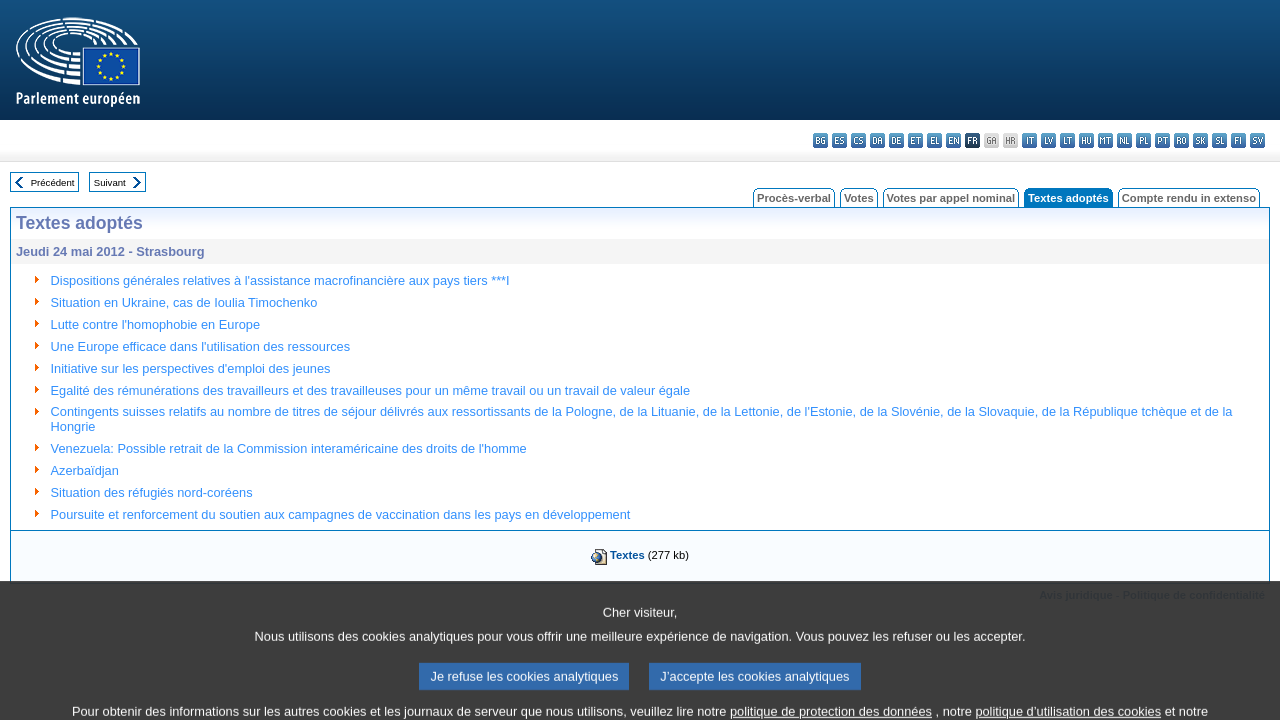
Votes (859, 198)
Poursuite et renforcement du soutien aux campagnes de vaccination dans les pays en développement (341, 514)
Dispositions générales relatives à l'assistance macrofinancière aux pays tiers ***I (280, 280)
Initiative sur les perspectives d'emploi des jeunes (191, 368)
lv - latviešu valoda (1048, 140)
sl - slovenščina (1219, 140)
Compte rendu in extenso (1189, 198)
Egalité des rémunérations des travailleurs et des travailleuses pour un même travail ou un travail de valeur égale (370, 390)
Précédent (53, 182)
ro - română (1181, 140)
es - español (839, 140)
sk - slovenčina (1200, 140)
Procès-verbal (794, 198)
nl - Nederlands (1124, 140)
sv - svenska (1257, 140)
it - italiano (1029, 140)
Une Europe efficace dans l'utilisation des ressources (201, 346)
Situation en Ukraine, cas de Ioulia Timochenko (184, 302)
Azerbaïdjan (85, 470)
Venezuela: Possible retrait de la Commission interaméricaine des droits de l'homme (289, 448)
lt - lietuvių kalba (1067, 140)
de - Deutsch (896, 140)
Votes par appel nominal (951, 198)
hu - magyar (1086, 140)
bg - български (820, 140)
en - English (953, 140)
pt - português (1162, 140)
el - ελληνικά (934, 140)
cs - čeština (858, 140)
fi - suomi (1238, 140)
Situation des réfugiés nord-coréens (152, 492)
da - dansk (877, 140)
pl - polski (1143, 140)
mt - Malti (1105, 140)
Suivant (110, 182)
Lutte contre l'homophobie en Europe (155, 324)
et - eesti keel (915, 140)
